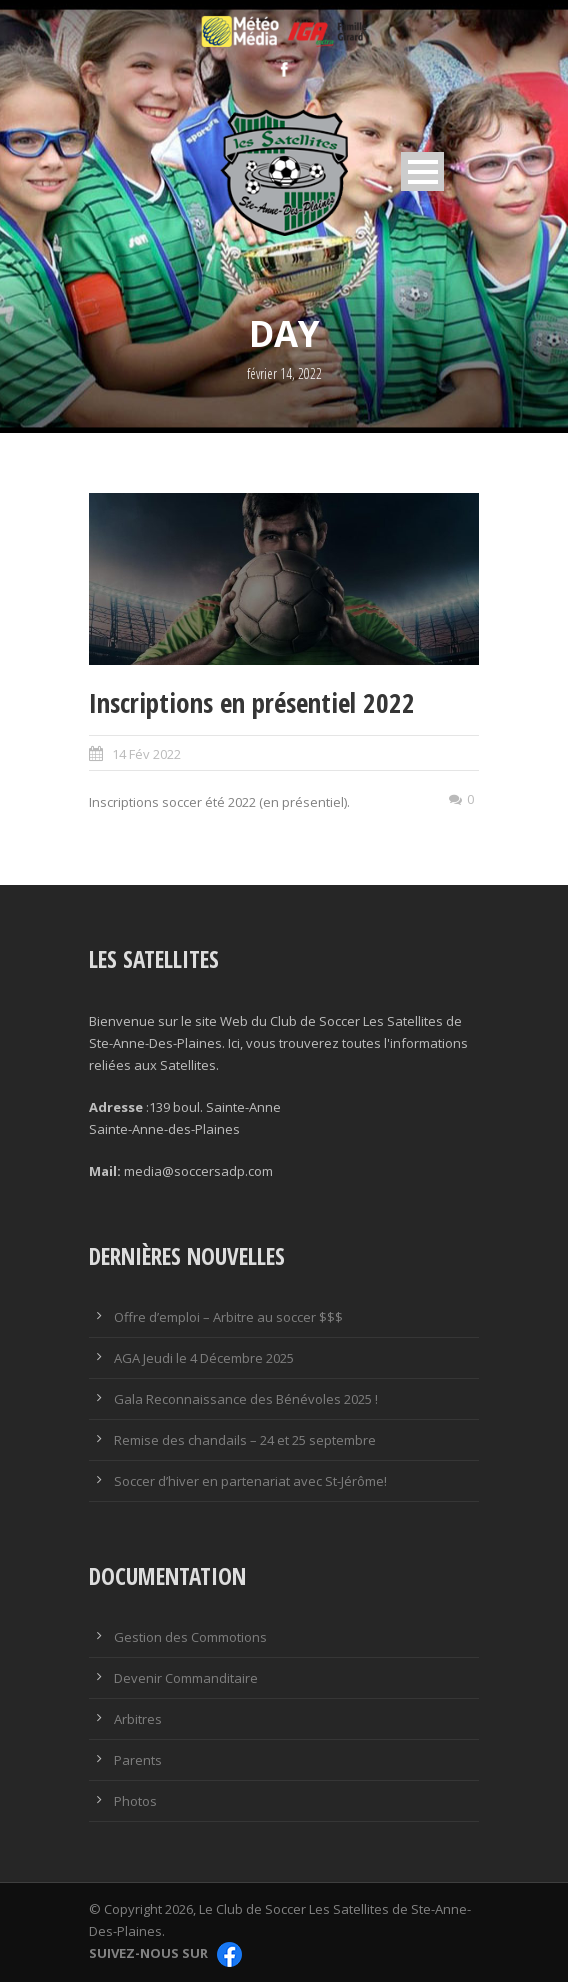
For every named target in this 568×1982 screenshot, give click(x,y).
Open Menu (422, 171)
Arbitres (138, 1719)
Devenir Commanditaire (186, 1678)
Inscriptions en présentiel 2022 (252, 702)
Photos (135, 1801)
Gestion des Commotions (190, 1637)
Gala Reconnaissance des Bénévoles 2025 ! (246, 1399)
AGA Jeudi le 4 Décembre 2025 (204, 1358)
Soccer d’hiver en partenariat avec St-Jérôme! (250, 1481)
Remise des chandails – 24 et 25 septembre (245, 1440)
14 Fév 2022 (146, 754)
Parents (138, 1760)
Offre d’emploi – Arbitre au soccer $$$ (228, 1317)
